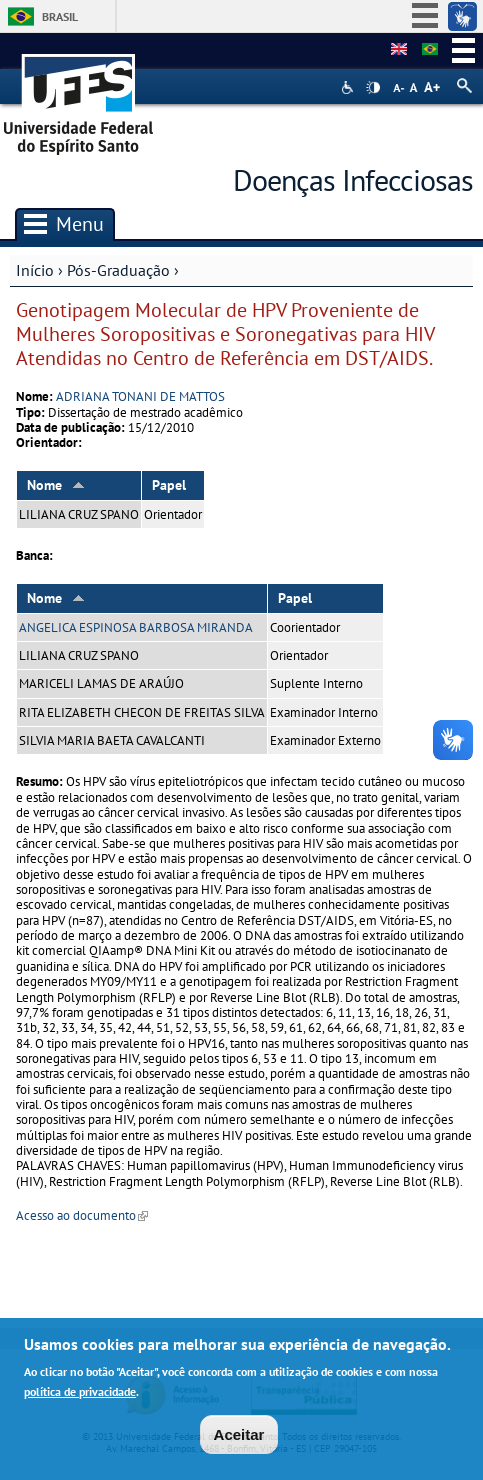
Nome (56, 485)
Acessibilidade (349, 87)
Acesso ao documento (82, 1215)
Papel (169, 485)
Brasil (60, 16)
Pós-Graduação (118, 270)
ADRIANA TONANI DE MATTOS (140, 396)
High (373, 88)
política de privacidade (80, 1395)
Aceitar (239, 1439)
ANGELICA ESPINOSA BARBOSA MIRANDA (136, 627)
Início (35, 270)
